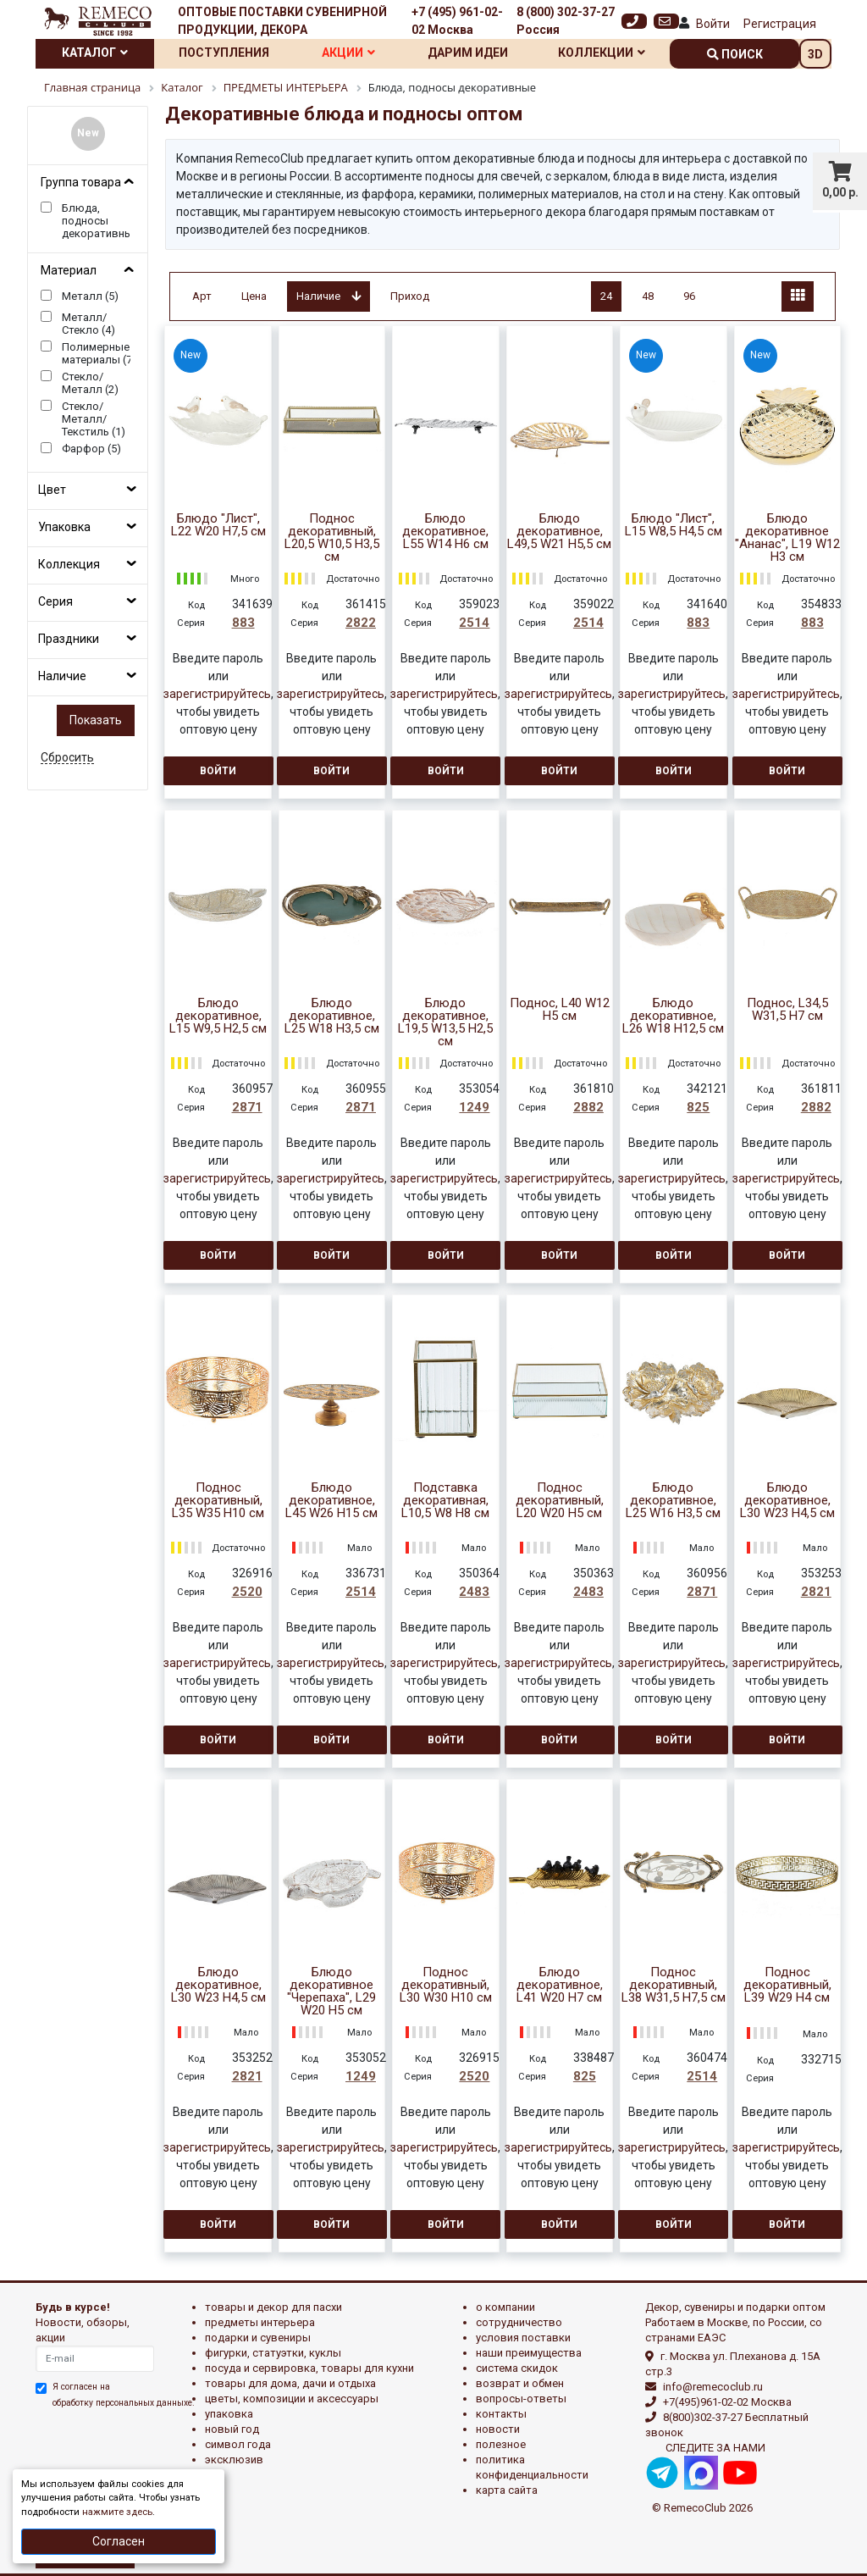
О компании (505, 2307)
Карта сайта (507, 2490)
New (88, 133)
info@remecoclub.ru (713, 2386)
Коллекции (601, 52)
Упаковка (64, 527)
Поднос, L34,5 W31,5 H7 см (787, 1009)
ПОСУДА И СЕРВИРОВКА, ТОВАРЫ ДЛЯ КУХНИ (309, 2368)
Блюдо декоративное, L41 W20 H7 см (559, 1985)
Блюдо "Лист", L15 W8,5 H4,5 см (673, 525)
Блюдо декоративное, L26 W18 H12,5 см (673, 1016)
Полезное (501, 2444)
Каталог (95, 52)
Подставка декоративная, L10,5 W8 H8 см (445, 1501)
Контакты (501, 2413)
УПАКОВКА (229, 2413)
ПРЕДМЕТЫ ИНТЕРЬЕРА (260, 2322)
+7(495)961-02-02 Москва (727, 2402)
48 (648, 296)
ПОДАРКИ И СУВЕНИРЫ (258, 2337)
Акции (348, 52)
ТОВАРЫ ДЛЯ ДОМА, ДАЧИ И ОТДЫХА (290, 2383)
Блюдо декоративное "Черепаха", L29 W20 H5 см (331, 1991)
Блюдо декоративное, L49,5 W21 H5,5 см (559, 531)
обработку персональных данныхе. (123, 2402)
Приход (409, 296)
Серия (55, 601)
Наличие (62, 676)
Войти (713, 23)
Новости (498, 2429)
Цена (254, 296)
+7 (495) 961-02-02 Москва (457, 20)
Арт (202, 296)
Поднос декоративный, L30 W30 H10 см (446, 1985)
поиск (735, 54)
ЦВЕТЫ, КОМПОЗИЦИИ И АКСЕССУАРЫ (291, 2398)
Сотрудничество (519, 2322)
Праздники (68, 638)
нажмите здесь (117, 2512)
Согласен (118, 2541)
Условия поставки (523, 2337)
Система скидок (517, 2368)
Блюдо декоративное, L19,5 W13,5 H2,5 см (445, 1022)
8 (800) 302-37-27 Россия (565, 20)
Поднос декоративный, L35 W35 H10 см (218, 1501)
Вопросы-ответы (521, 2398)
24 (606, 296)
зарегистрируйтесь (217, 694)
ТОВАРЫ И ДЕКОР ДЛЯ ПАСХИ (273, 2307)
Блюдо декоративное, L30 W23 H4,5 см (787, 1501)
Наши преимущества (529, 2352)
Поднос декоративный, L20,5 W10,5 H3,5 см (331, 537)
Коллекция (69, 564)
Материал (69, 270)
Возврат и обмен (520, 2383)
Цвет (52, 489)
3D (815, 54)
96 (689, 296)
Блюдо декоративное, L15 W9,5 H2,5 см (218, 1016)
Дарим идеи (468, 52)
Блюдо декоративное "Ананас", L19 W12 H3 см (787, 537)
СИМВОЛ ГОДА (238, 2444)
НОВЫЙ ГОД (232, 2429)
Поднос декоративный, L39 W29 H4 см (787, 1985)
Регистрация (779, 23)
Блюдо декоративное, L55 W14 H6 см (445, 531)
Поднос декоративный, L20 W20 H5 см (560, 1501)
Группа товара (81, 182)
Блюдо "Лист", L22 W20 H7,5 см (218, 525)
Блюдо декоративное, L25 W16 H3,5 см (673, 1501)
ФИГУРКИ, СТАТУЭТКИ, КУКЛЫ (273, 2352)
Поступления (224, 52)
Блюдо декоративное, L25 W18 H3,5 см (331, 1016)
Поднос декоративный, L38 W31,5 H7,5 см (673, 1985)
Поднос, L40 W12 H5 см (560, 1009)
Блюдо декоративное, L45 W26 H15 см (331, 1501)
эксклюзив (234, 2459)
